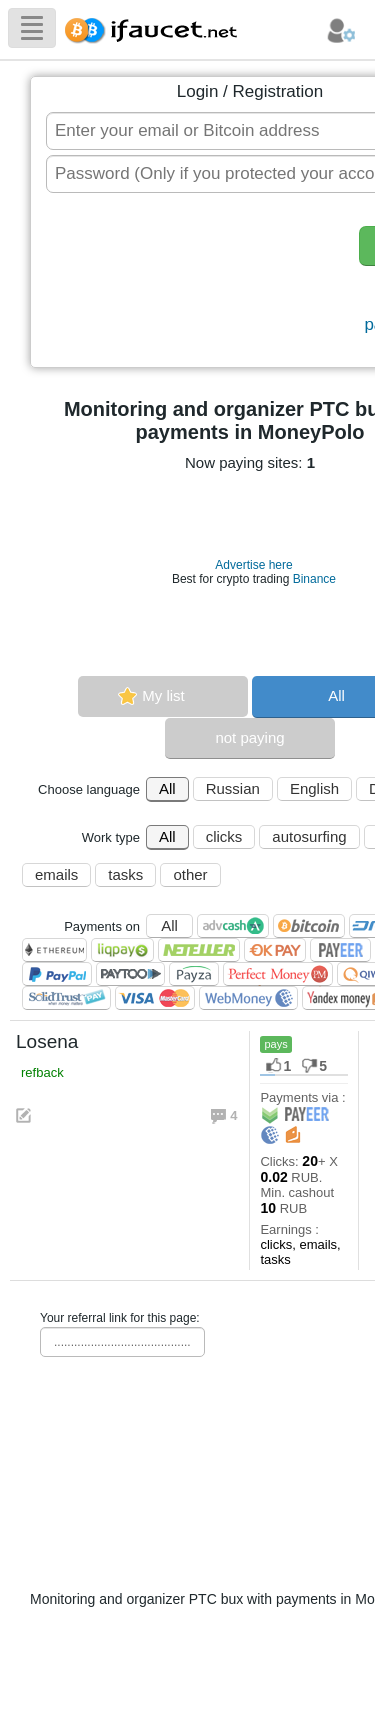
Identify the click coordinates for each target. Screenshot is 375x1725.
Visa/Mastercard (155, 998)
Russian (233, 788)
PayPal (57, 974)
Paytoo (130, 974)
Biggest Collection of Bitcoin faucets (157, 27)
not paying (249, 737)
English (314, 788)
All (167, 788)
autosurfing (309, 836)
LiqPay (122, 950)
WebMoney (248, 998)
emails (56, 874)
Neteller (199, 950)
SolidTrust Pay (66, 998)
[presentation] (196, 282)
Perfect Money (278, 974)
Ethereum (54, 950)
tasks (125, 874)
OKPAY (275, 950)
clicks (224, 836)
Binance (314, 579)
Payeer (340, 950)
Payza (194, 974)
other (190, 874)
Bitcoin (309, 926)
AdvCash (233, 926)
